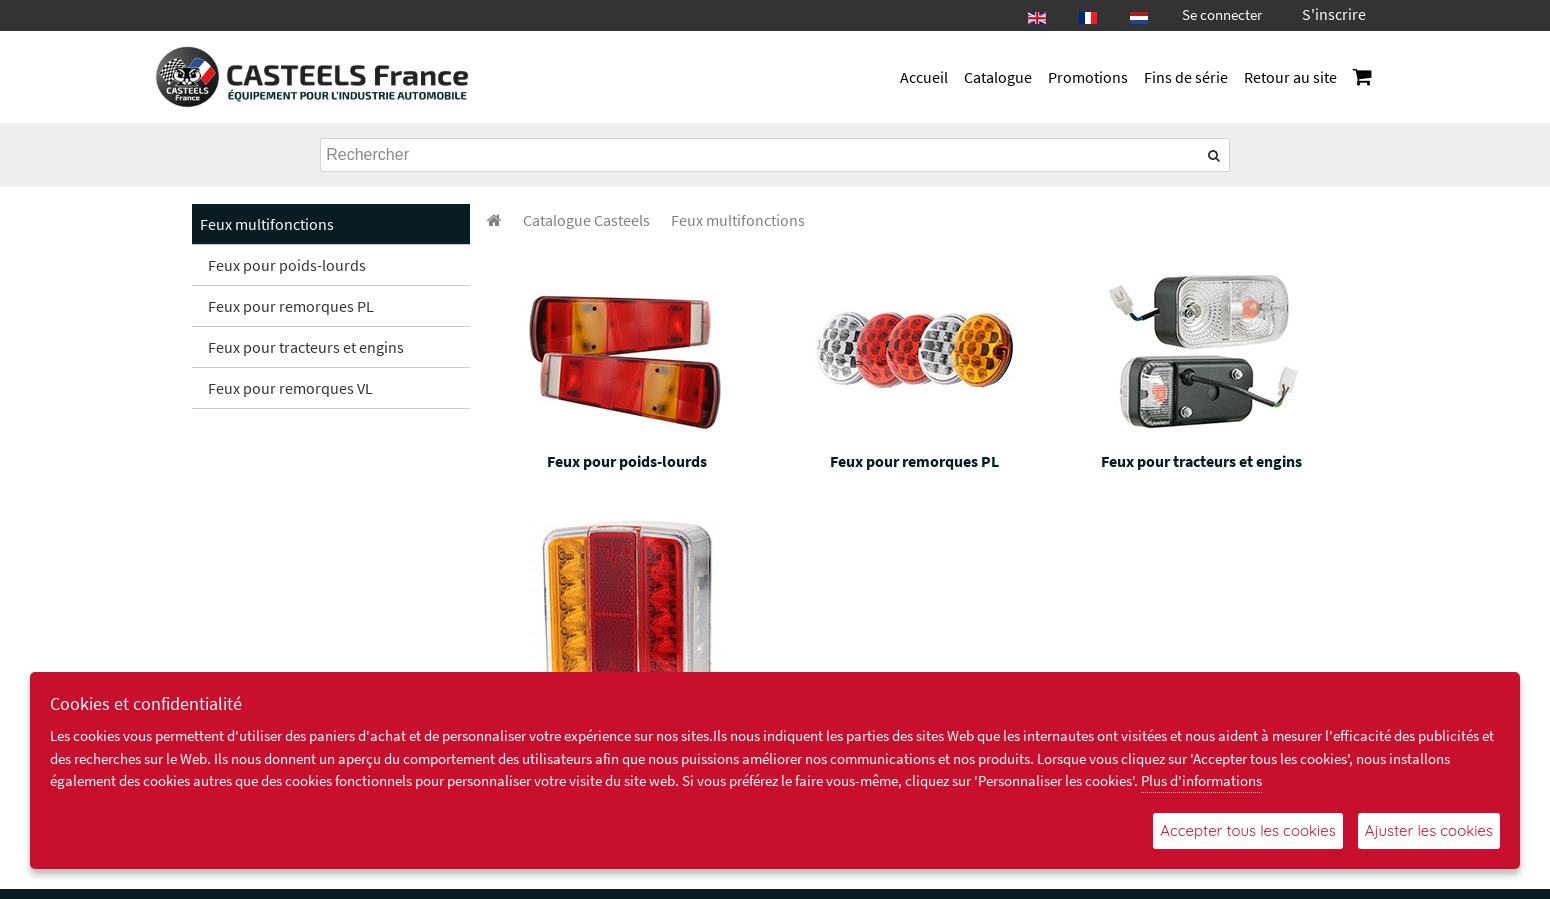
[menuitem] (586, 220)
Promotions (1088, 77)
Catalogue (998, 77)
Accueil (924, 77)
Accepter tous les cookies (1247, 830)
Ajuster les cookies (1429, 830)
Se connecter (1222, 14)
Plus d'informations (1201, 780)
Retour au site (1290, 77)
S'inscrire (1334, 14)
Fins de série (1186, 77)
